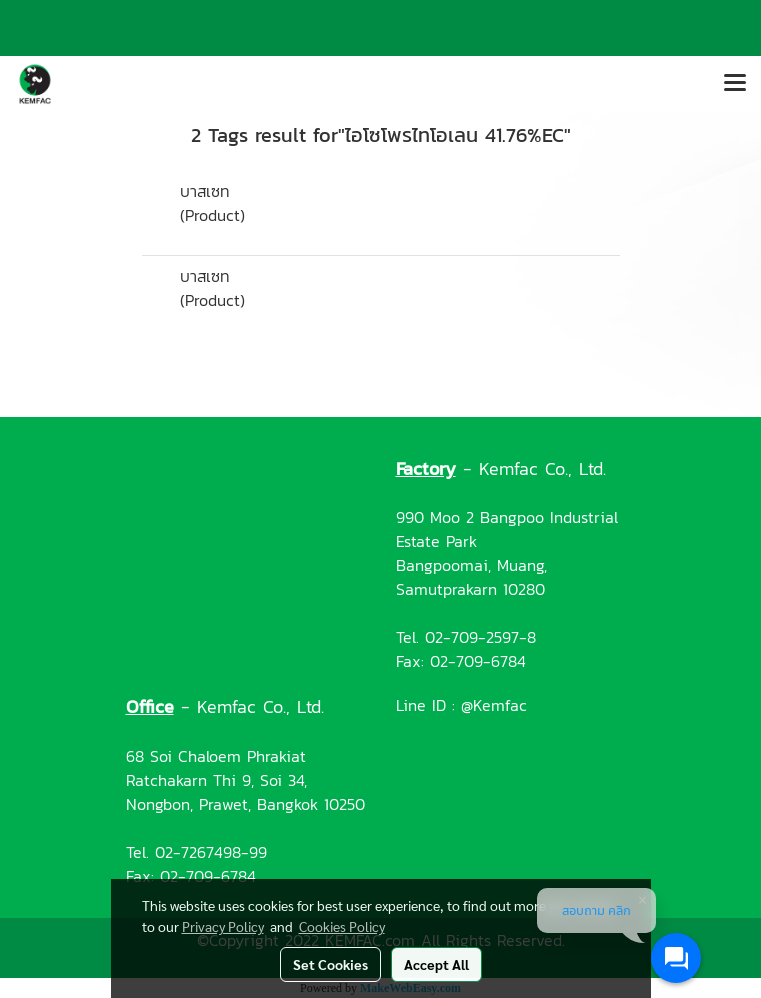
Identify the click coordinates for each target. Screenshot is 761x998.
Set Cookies (330, 964)
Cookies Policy (342, 926)
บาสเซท (205, 191)
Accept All (436, 964)
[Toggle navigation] (735, 84)
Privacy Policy (223, 926)
